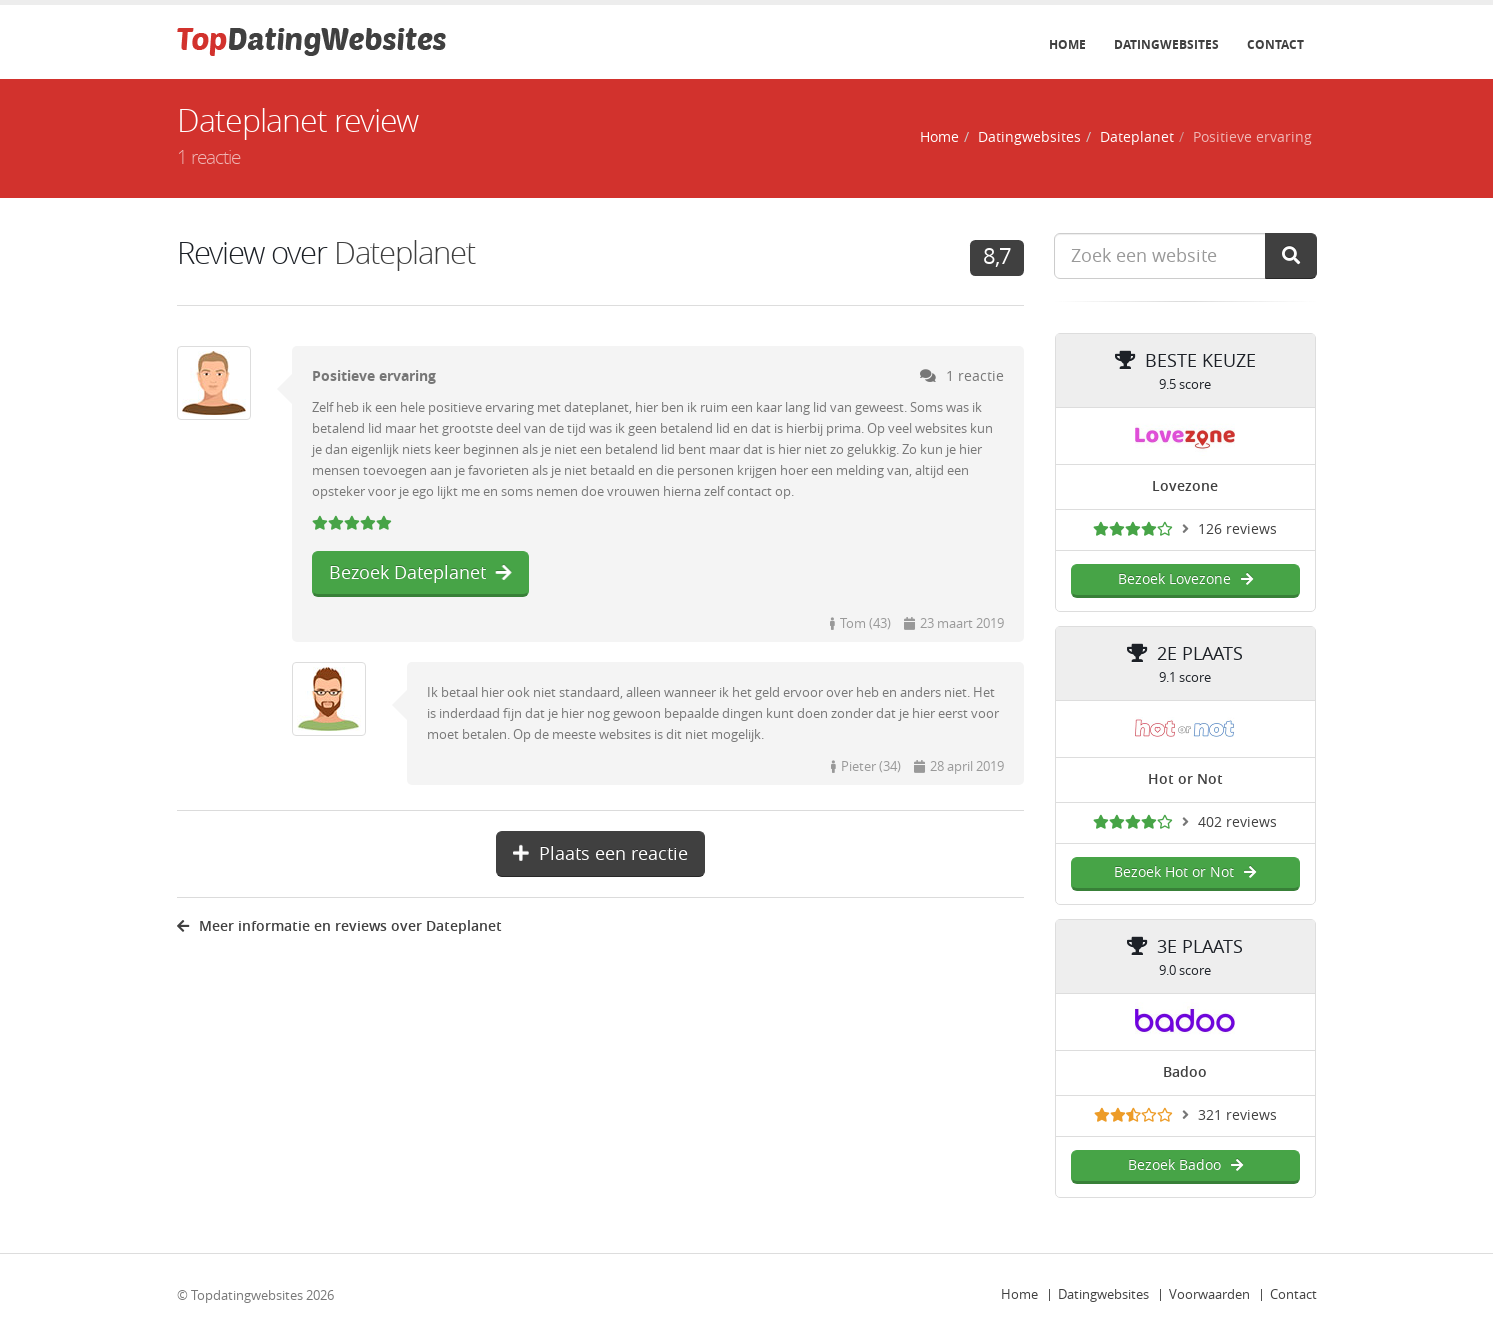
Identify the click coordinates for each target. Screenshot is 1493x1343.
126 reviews (1237, 529)
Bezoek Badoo (1185, 1165)
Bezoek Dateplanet (420, 573)
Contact (1275, 45)
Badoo (1185, 1072)
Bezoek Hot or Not (1185, 872)
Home (1067, 45)
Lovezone (1185, 486)
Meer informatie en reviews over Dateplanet (339, 926)
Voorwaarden (1209, 1294)
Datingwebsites (1166, 45)
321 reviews (1237, 1115)
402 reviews (1237, 822)
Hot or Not (1185, 779)
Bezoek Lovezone (1185, 579)
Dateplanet (1137, 137)
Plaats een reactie (600, 854)
